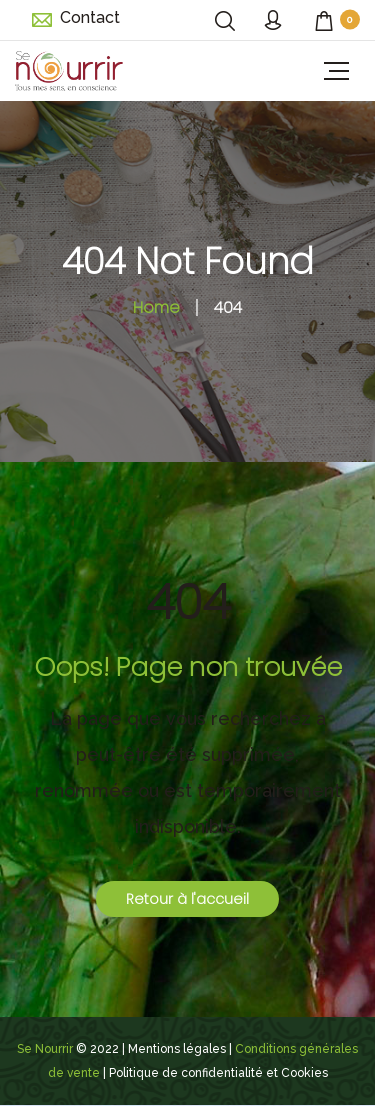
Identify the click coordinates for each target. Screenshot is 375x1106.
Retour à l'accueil (187, 899)
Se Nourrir (45, 1049)
